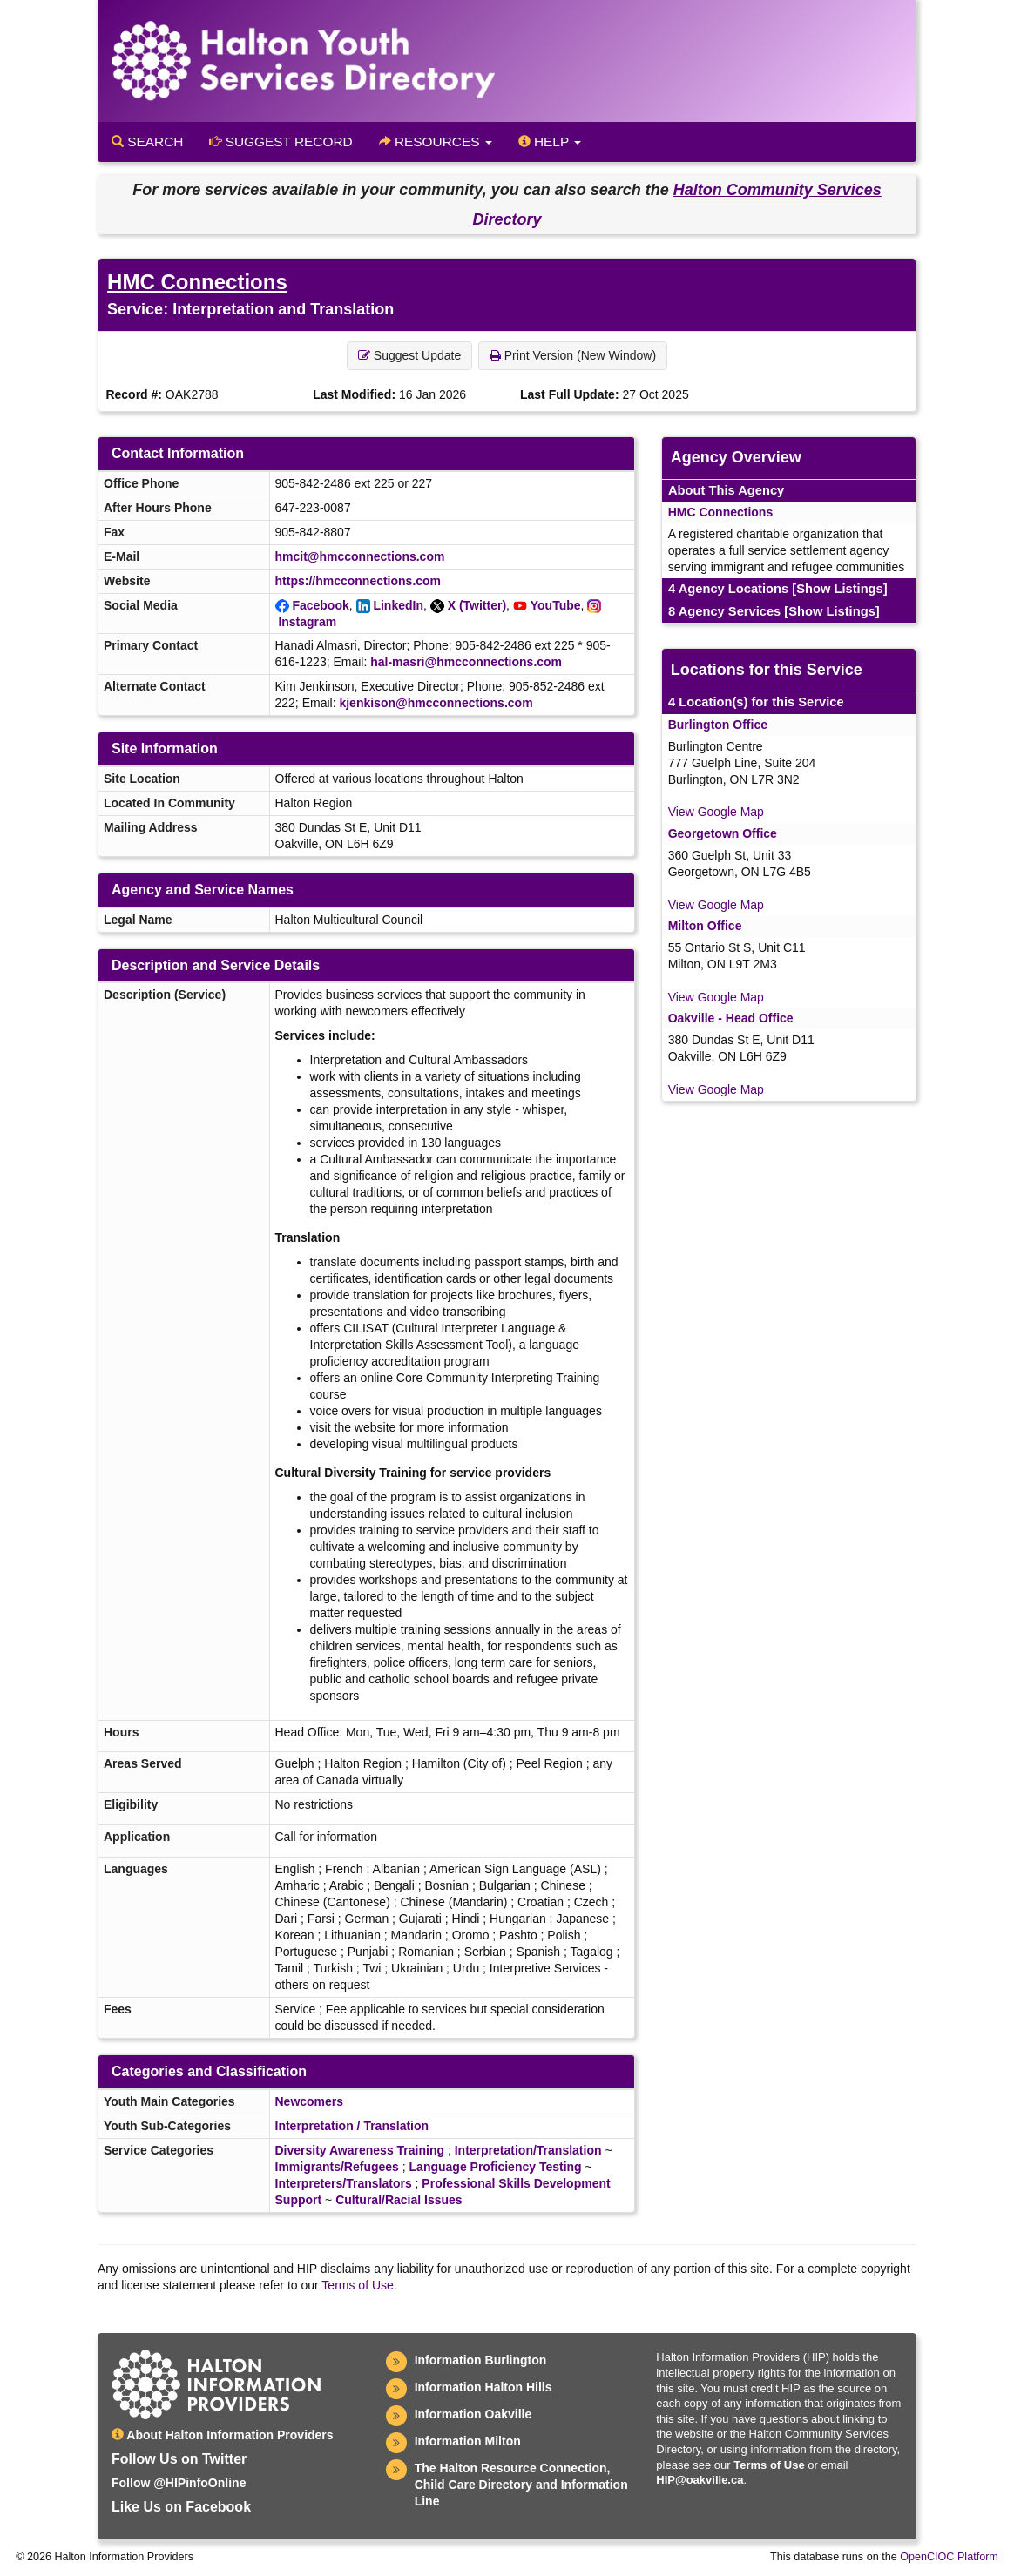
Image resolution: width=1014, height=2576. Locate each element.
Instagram (307, 622)
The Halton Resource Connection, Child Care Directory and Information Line (521, 2484)
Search (147, 141)
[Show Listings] (839, 589)
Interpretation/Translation (528, 2150)
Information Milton (468, 2441)
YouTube (556, 605)
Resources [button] (435, 141)
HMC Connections (197, 281)
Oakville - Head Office (731, 1018)
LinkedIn (398, 605)
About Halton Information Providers (223, 2435)
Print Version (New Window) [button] (573, 355)
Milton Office (705, 926)
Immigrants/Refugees (337, 2167)
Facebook (320, 605)
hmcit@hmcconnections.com (360, 556)
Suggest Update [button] (409, 355)
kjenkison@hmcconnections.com (435, 703)
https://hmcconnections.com (358, 581)
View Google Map (716, 812)
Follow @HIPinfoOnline (179, 2483)
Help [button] (549, 141)
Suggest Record (280, 141)
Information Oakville (473, 2414)
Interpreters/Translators (343, 2183)
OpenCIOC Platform (949, 2557)
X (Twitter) (477, 605)
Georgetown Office (722, 833)
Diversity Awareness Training (360, 2150)
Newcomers (309, 2101)
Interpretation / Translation (352, 2126)
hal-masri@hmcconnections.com (466, 662)
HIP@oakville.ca (699, 2479)
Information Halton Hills (483, 2387)
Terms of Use (357, 2285)
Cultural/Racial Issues (399, 2200)
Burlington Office (717, 725)
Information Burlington (481, 2360)
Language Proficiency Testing (495, 2167)
